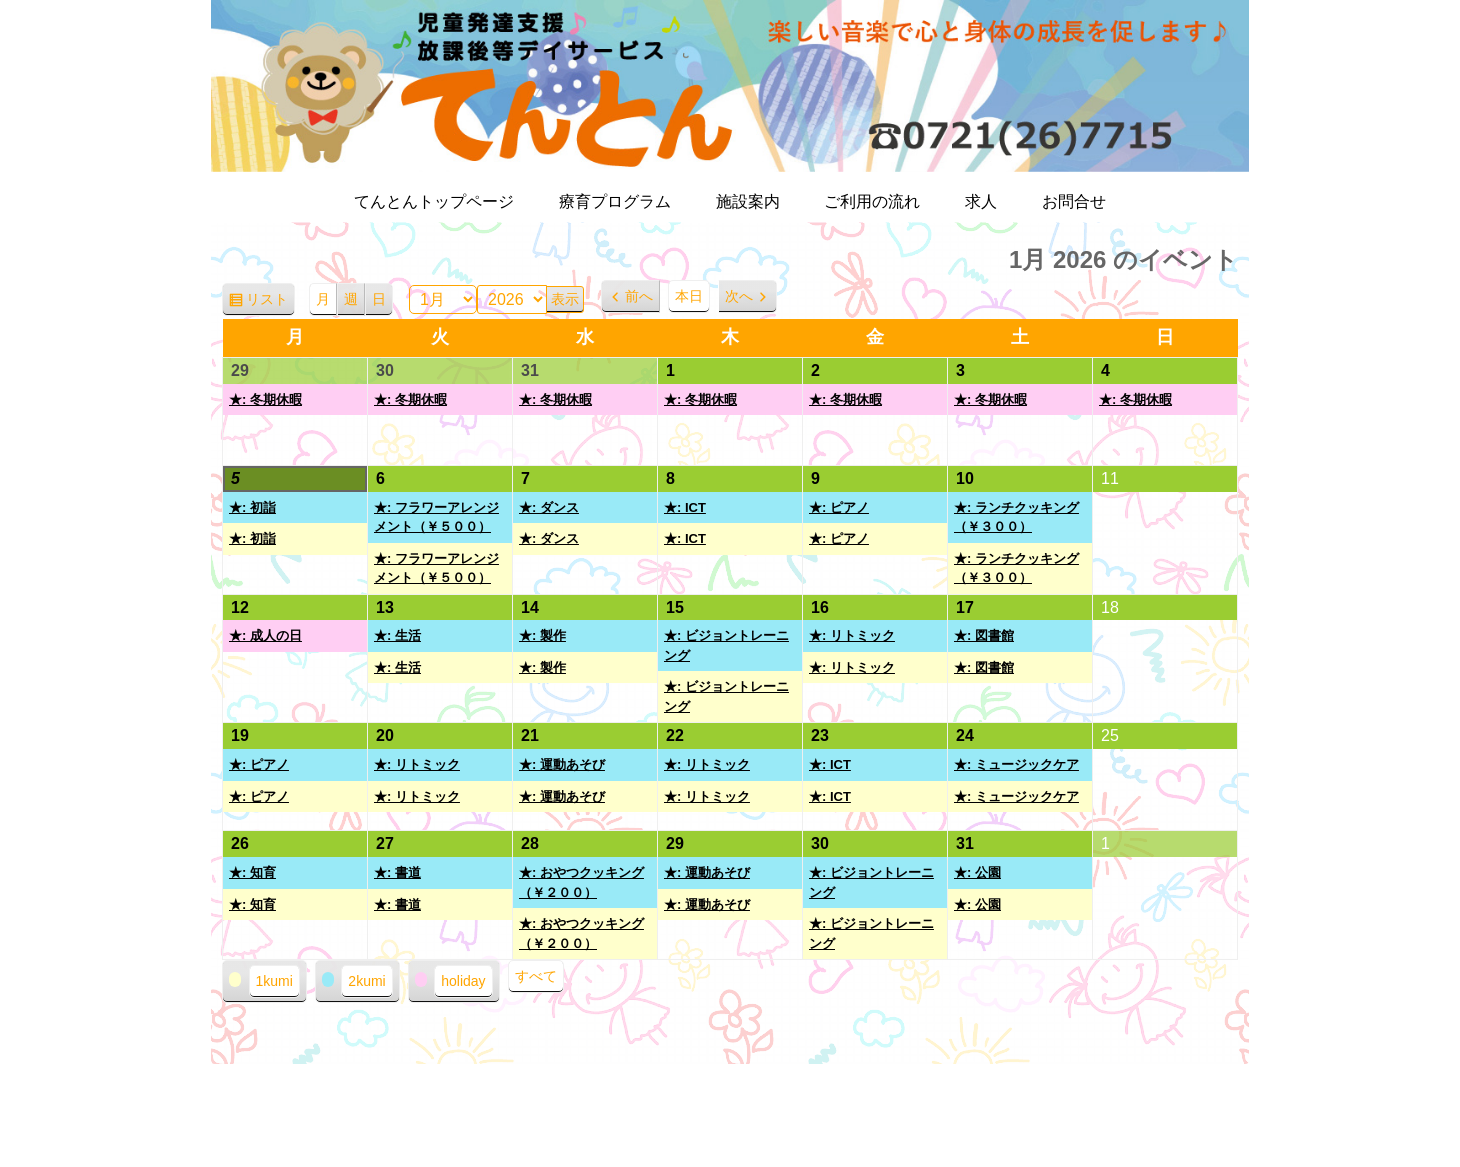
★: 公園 (977, 872)
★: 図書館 (984, 635)
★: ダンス (549, 507)
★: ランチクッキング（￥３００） (1016, 517)
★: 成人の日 (265, 635)
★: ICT (685, 507)
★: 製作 (542, 635)
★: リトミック (852, 635)
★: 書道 (397, 872)
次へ (739, 296)
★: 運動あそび (562, 764)
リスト (270, 302)
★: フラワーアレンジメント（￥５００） (436, 517)
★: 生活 (397, 635)
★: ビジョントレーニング (726, 645)
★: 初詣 (252, 507)
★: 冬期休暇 (265, 399)
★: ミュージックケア (1016, 764)
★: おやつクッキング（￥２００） (581, 882)
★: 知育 (252, 872)
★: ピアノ (839, 507)
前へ (639, 296)
